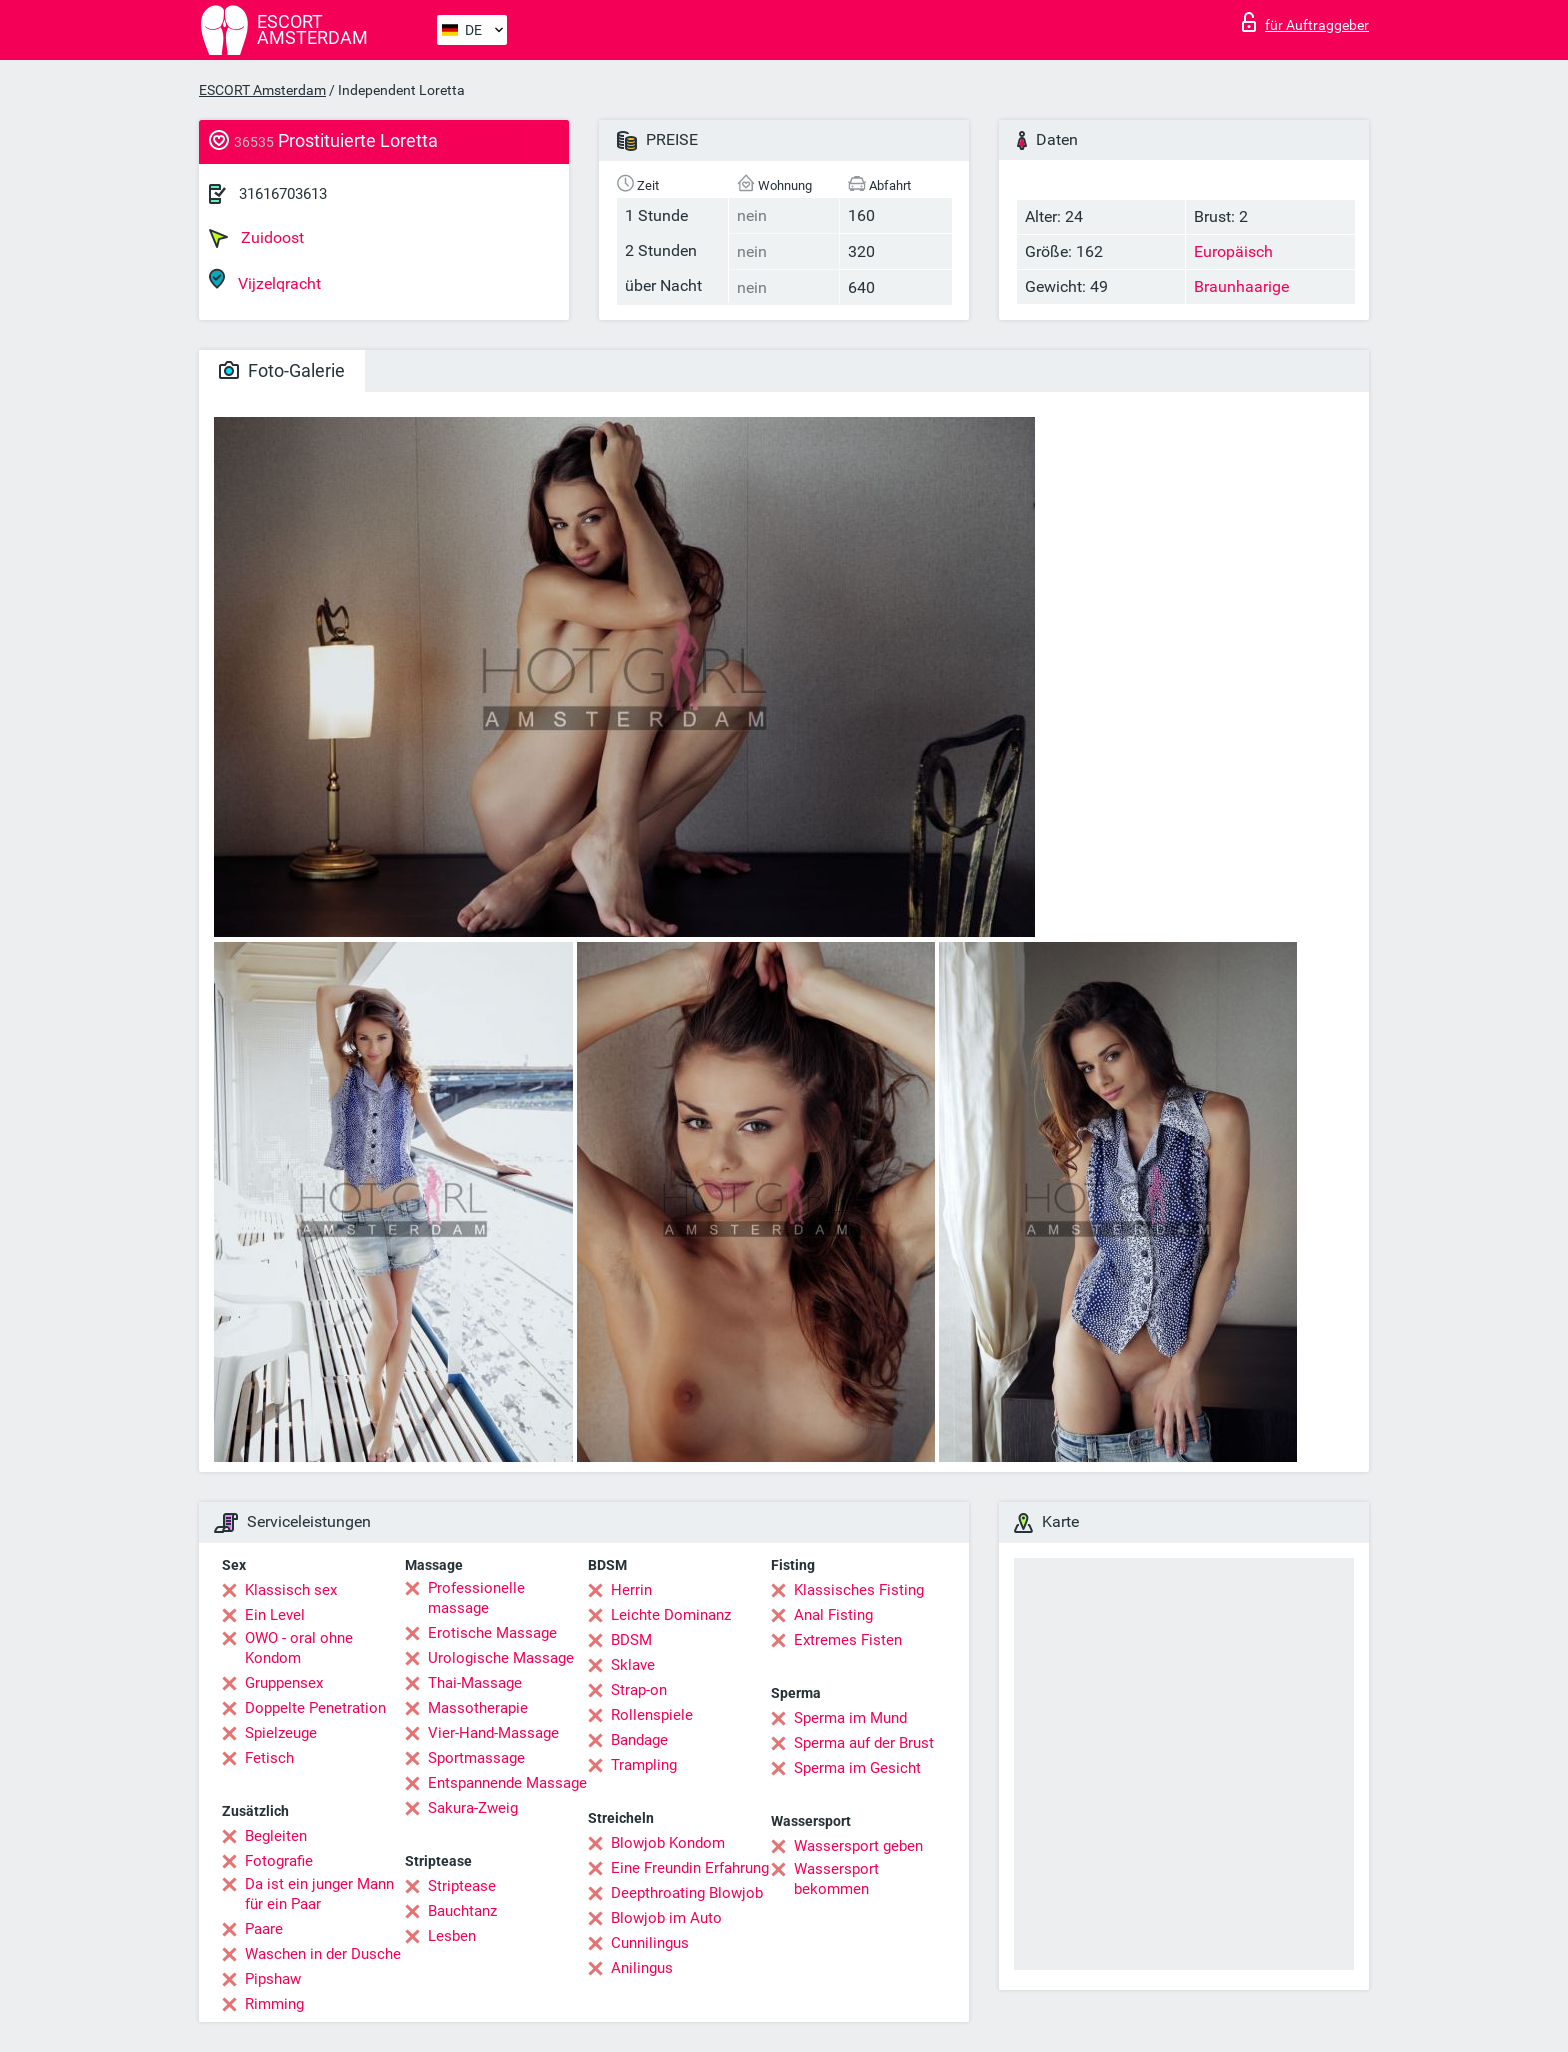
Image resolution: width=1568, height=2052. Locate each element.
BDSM (631, 1640)
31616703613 (283, 194)
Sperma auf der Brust (864, 1743)
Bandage (639, 1740)
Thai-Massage (475, 1683)
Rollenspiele (652, 1715)
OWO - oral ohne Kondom (299, 1648)
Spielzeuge (281, 1733)
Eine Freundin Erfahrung (690, 1868)
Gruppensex (284, 1683)
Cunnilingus (650, 1943)
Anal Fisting (833, 1615)
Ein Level (275, 1615)
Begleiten (276, 1836)
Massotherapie (478, 1708)
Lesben (452, 1936)
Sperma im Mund (850, 1718)
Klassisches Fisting (859, 1590)
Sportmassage (476, 1758)
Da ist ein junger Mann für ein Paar (319, 1894)
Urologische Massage (501, 1658)
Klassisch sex (291, 1590)
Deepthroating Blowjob (687, 1893)
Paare (264, 1929)
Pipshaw (273, 1979)
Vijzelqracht (265, 280)
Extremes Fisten (848, 1640)
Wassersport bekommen (836, 1879)
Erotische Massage (492, 1633)
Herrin (631, 1590)
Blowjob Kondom (668, 1843)
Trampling (644, 1765)
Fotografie (279, 1861)
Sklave (633, 1665)
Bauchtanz (462, 1911)
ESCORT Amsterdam (262, 90)
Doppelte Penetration (315, 1708)
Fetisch (269, 1758)
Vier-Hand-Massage (493, 1733)
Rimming (274, 2004)
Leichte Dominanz (671, 1615)
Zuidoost (256, 238)
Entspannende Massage (507, 1783)
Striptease (462, 1886)
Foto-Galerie (282, 370)
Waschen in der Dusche (323, 1954)
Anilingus (642, 1968)
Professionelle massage (476, 1598)
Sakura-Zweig (473, 1808)
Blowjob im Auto (666, 1918)
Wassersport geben (858, 1846)
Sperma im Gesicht (857, 1768)
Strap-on (639, 1690)
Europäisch (1233, 251)
